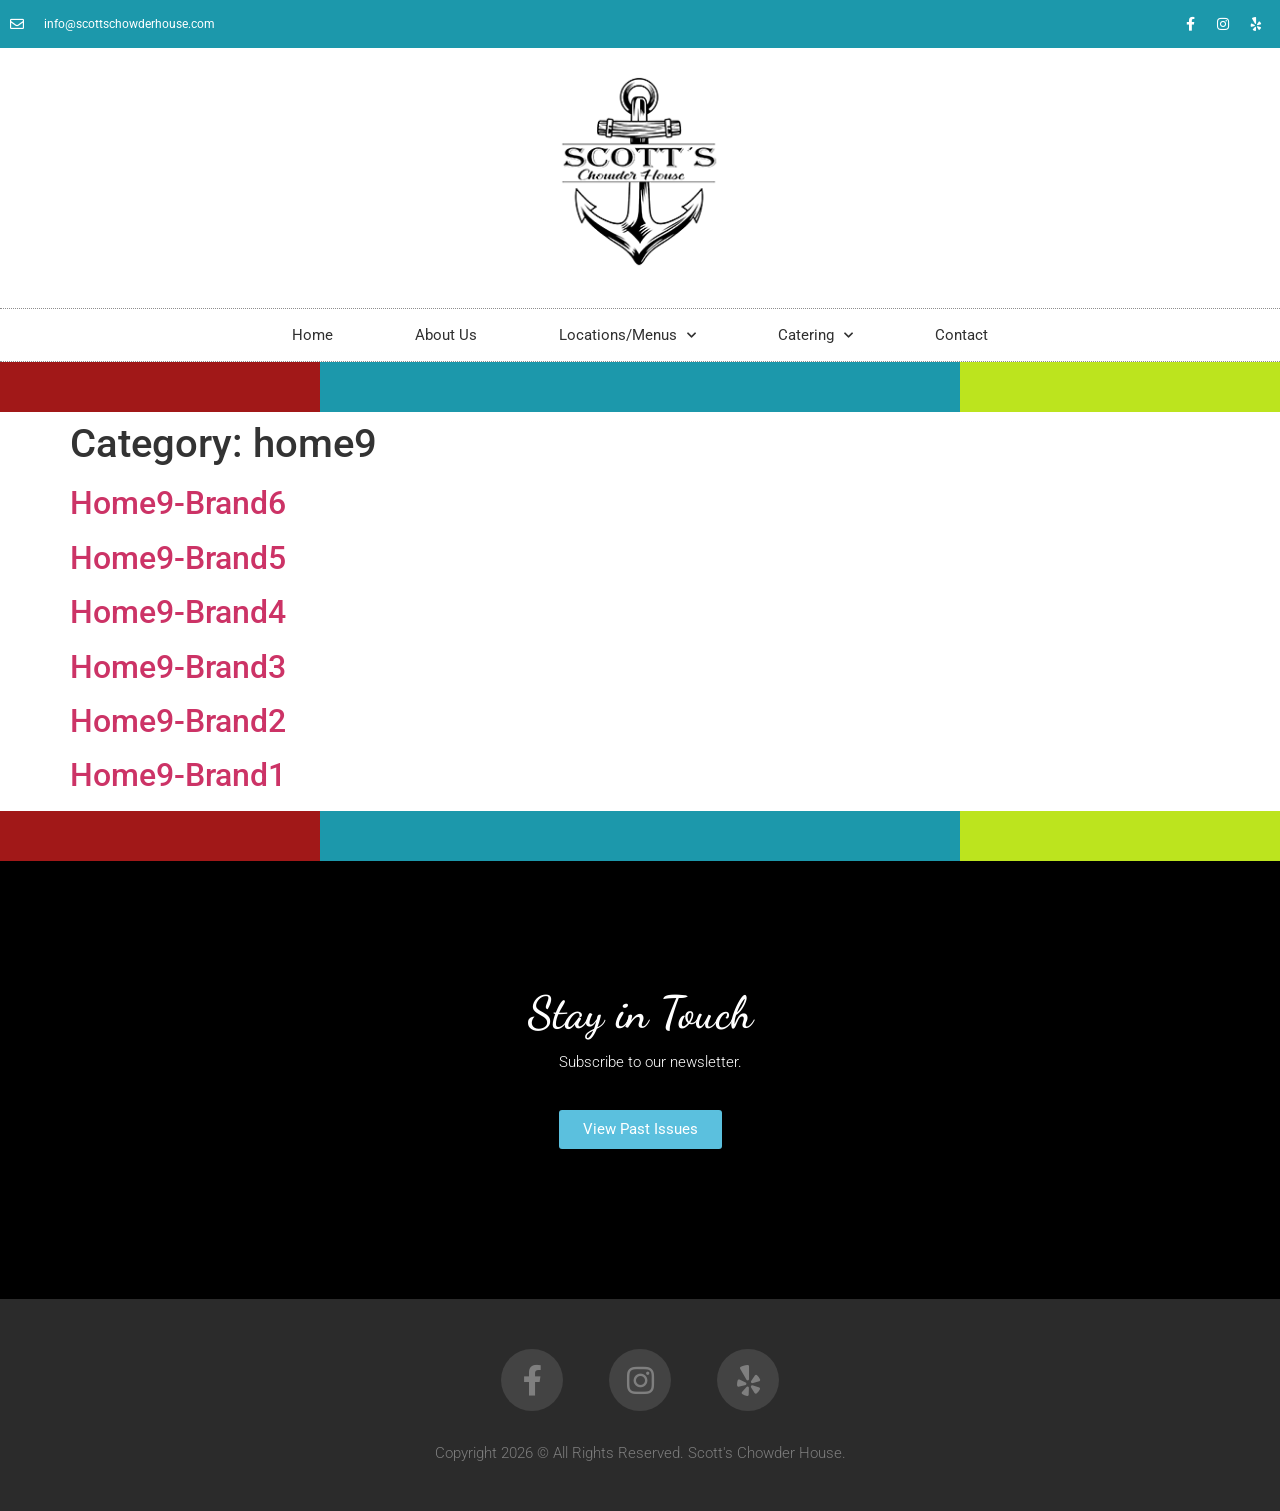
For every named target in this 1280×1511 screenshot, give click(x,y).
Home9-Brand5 (178, 558)
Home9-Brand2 (178, 721)
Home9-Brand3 (178, 667)
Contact (961, 335)
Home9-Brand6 (178, 503)
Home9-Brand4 (178, 612)
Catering (815, 335)
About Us (446, 335)
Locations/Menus (627, 335)
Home (312, 335)
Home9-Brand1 (178, 775)
